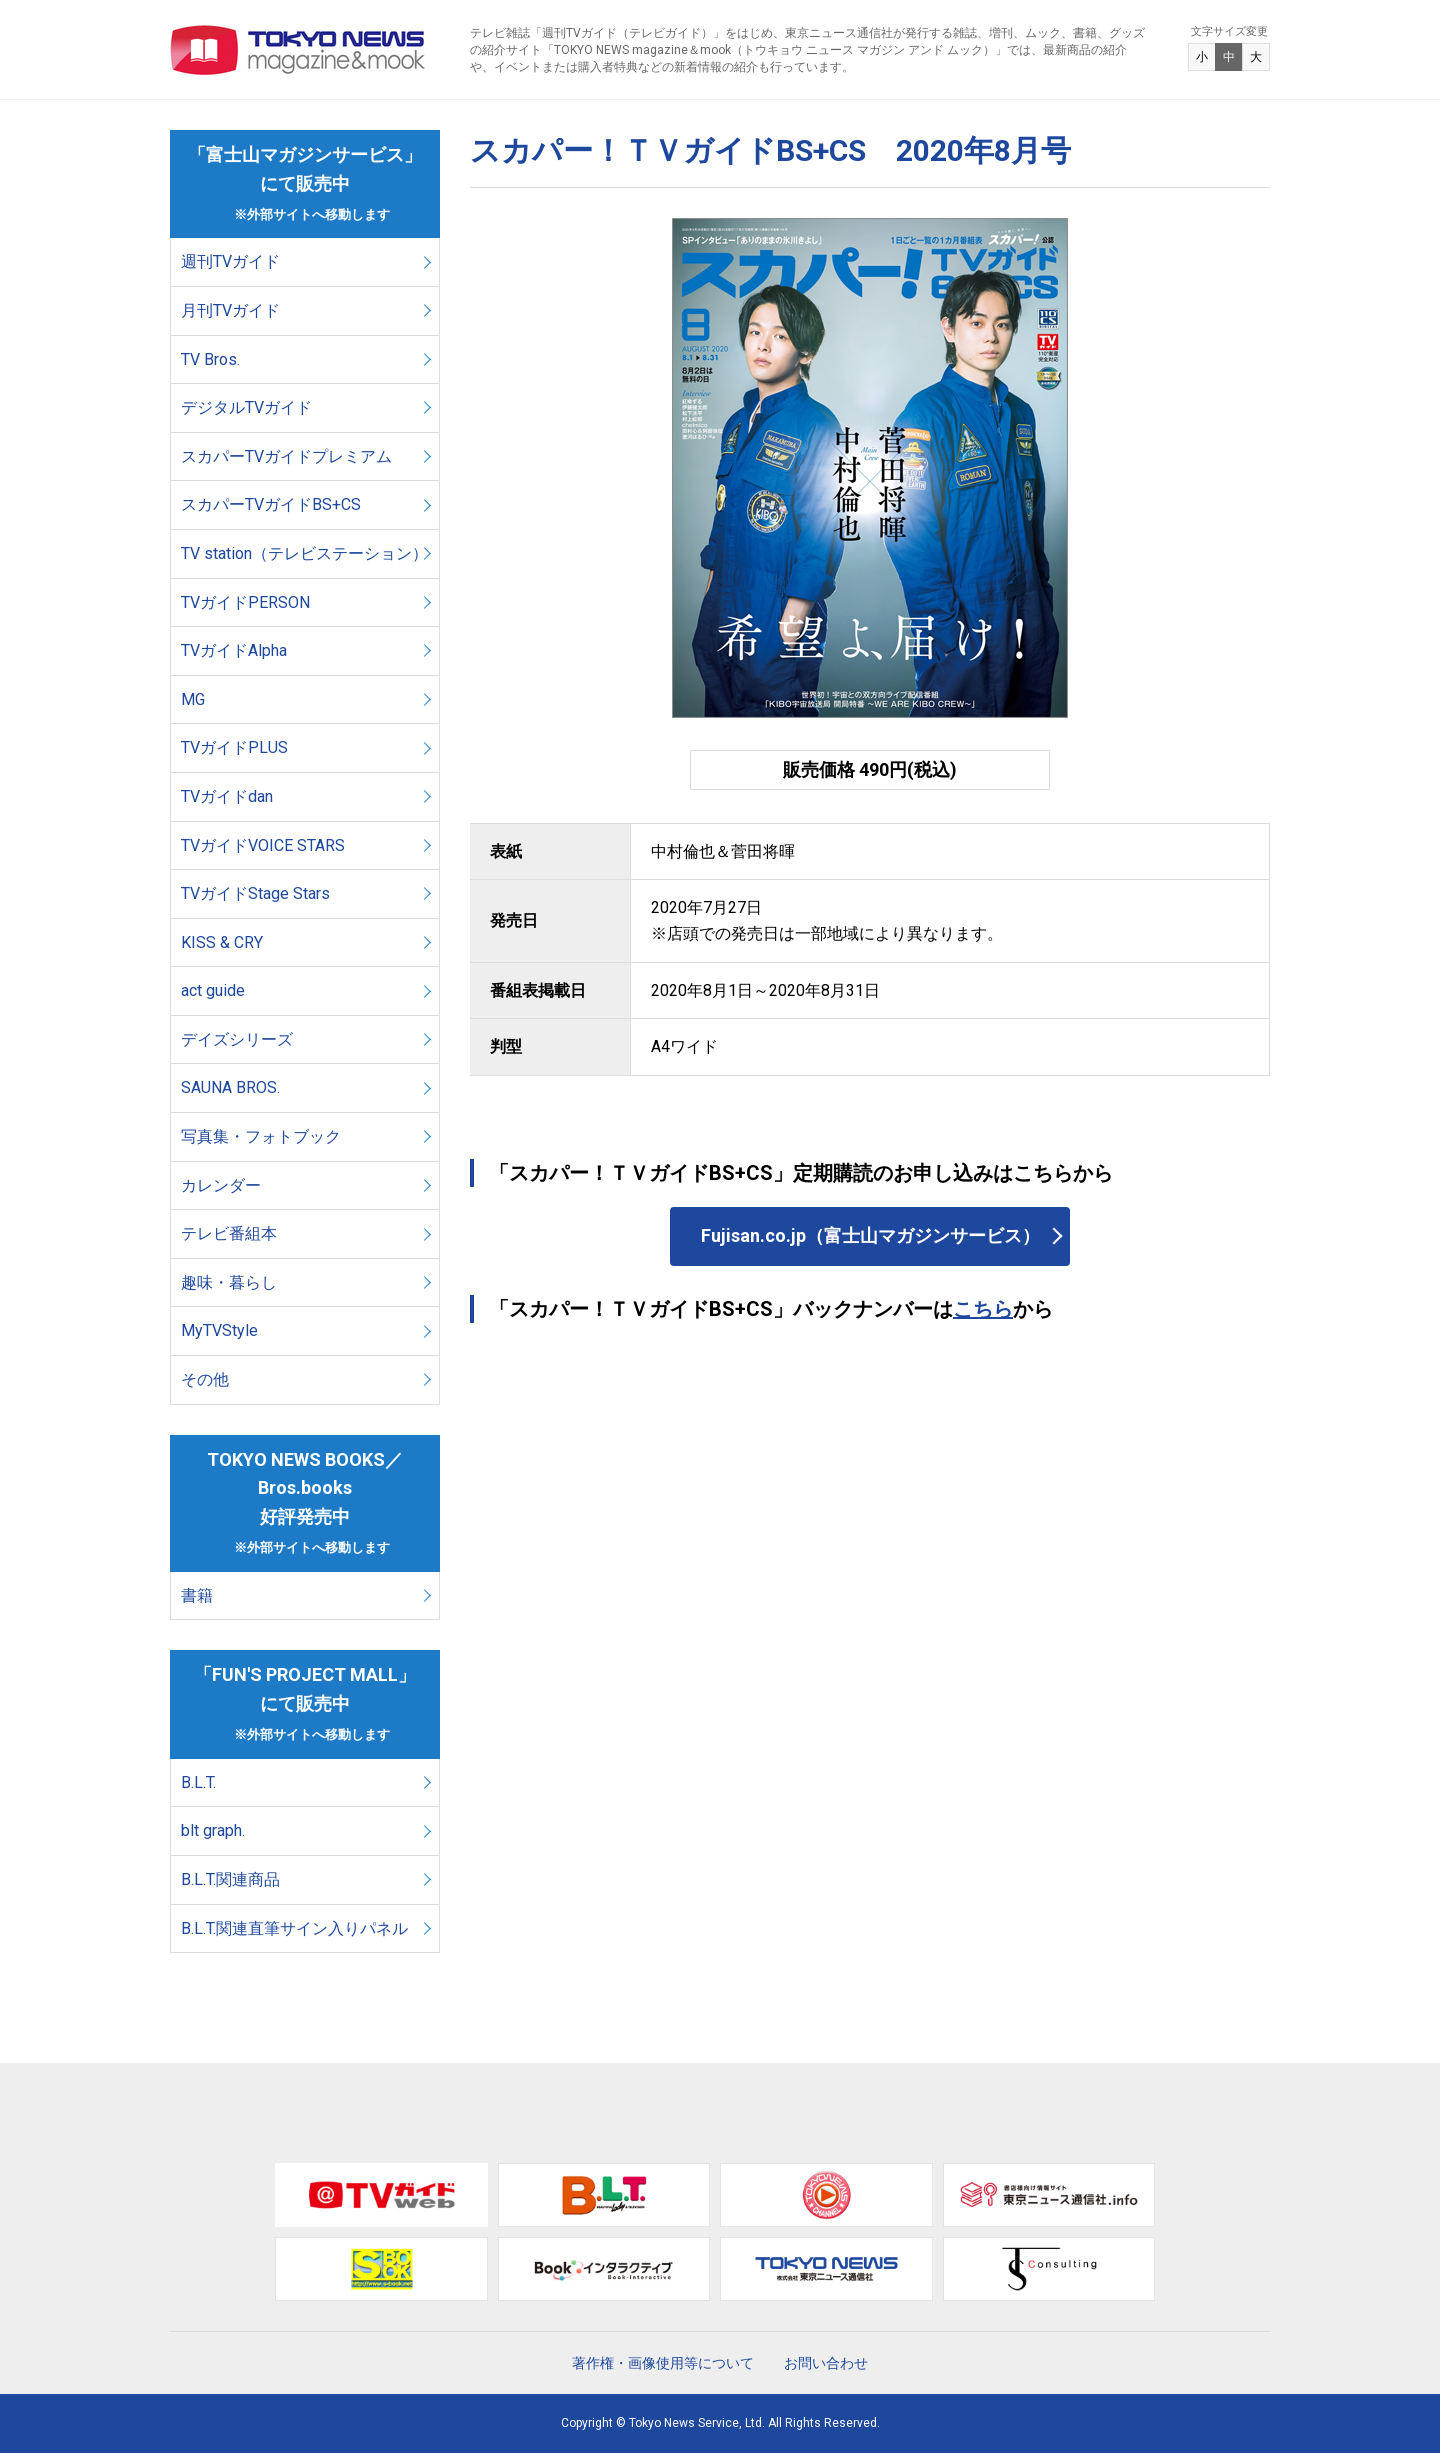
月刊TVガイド (230, 310)
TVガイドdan (227, 796)
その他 (205, 1379)
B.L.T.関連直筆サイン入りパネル (294, 1928)
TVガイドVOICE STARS (263, 845)
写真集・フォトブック (261, 1136)
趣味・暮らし (229, 1282)
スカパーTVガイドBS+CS (271, 504)
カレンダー (221, 1185)
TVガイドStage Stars (255, 893)
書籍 (197, 1595)
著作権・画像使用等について (663, 2363)
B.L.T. (198, 1782)
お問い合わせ (826, 2363)
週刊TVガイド (230, 261)
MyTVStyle (219, 1330)
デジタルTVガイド (246, 407)
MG (193, 699)
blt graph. (213, 1830)
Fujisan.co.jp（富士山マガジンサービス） (870, 1235)
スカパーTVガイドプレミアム (286, 456)
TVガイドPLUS (234, 747)
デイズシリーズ (237, 1039)
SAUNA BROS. (232, 1087)
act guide (213, 990)
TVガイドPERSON (245, 602)
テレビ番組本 (229, 1233)
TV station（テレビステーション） (304, 553)
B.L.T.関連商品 (230, 1879)
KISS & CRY (222, 942)
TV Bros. (210, 359)
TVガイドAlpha (234, 650)
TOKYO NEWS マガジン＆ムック (298, 50)
